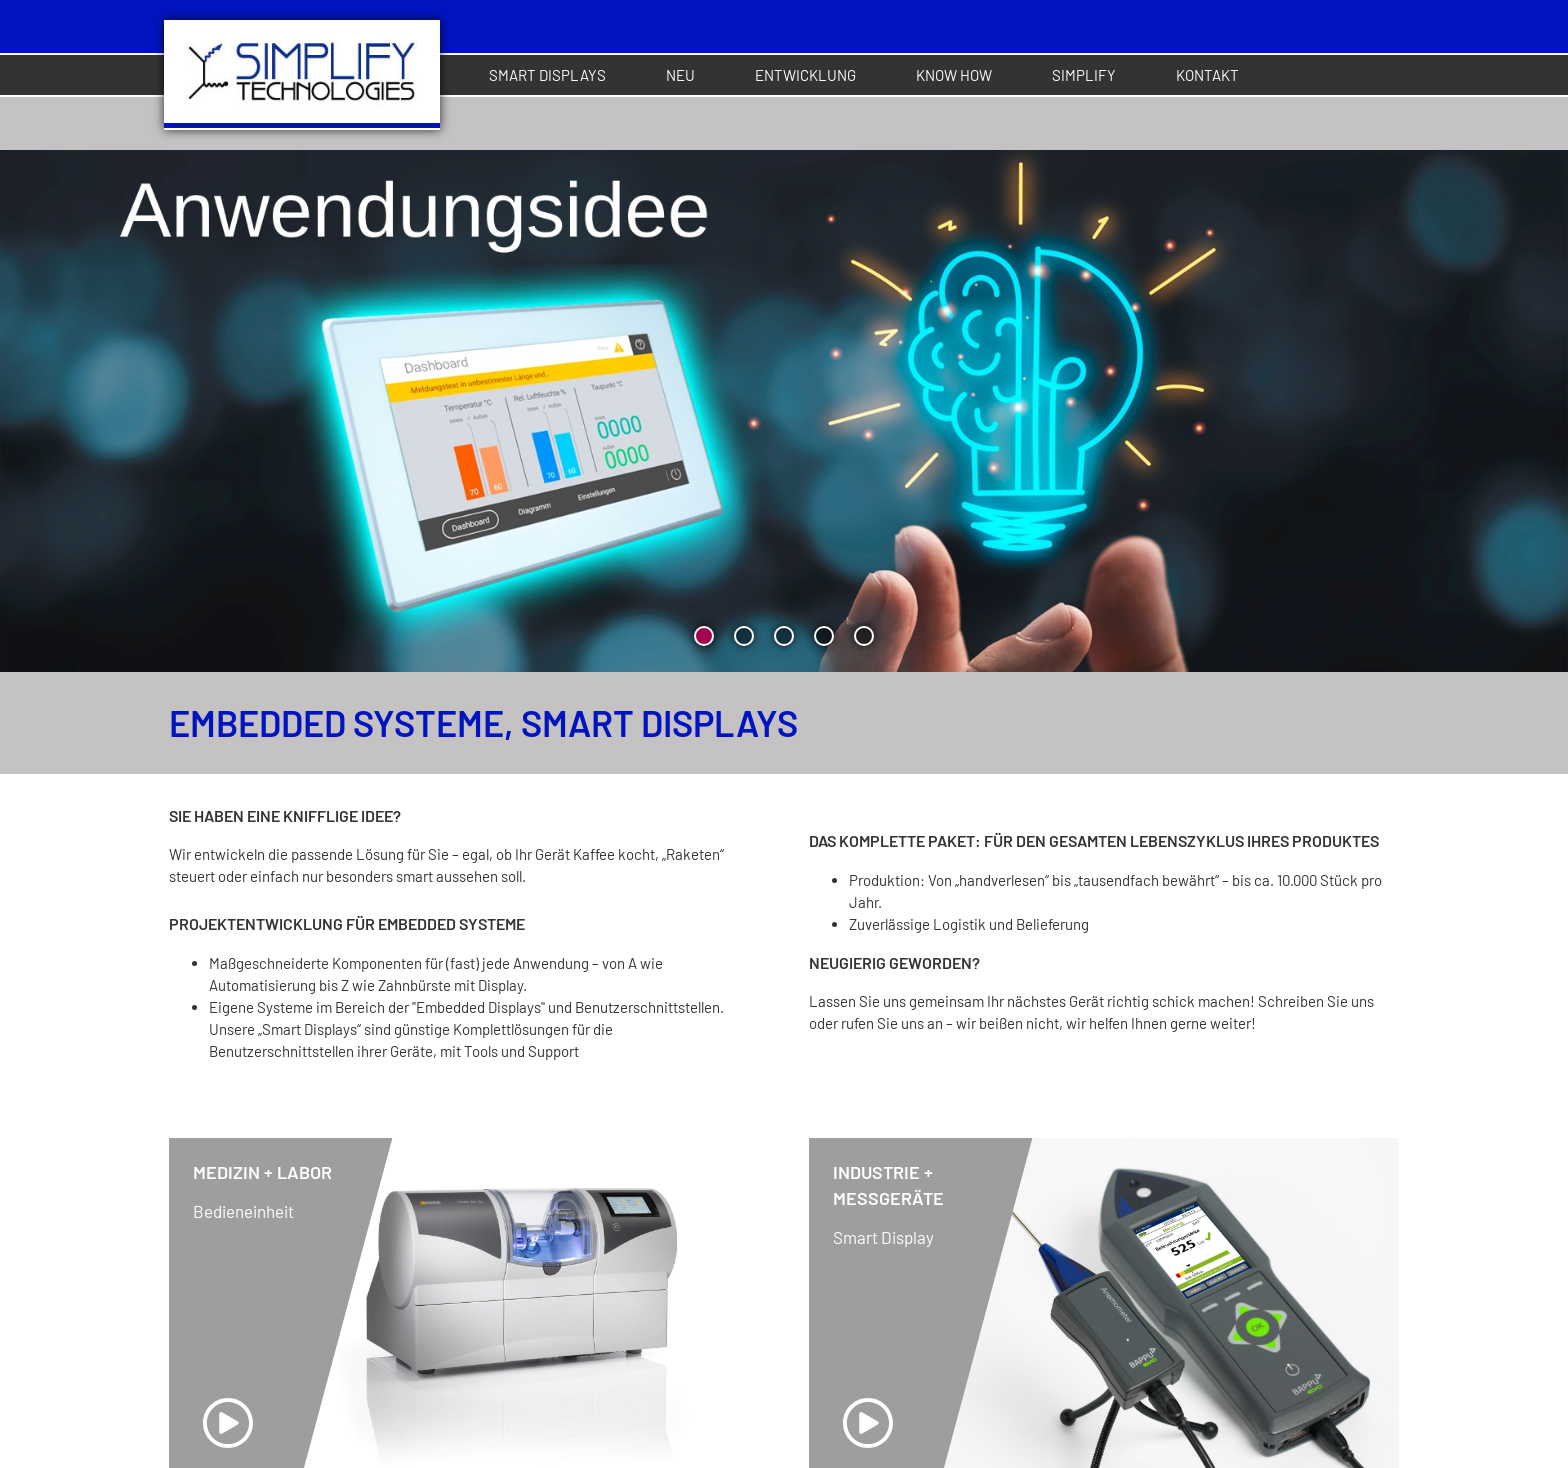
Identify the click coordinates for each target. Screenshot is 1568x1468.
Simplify (1084, 75)
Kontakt (1207, 75)
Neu (680, 75)
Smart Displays (547, 75)
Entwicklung (805, 75)
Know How (954, 75)
